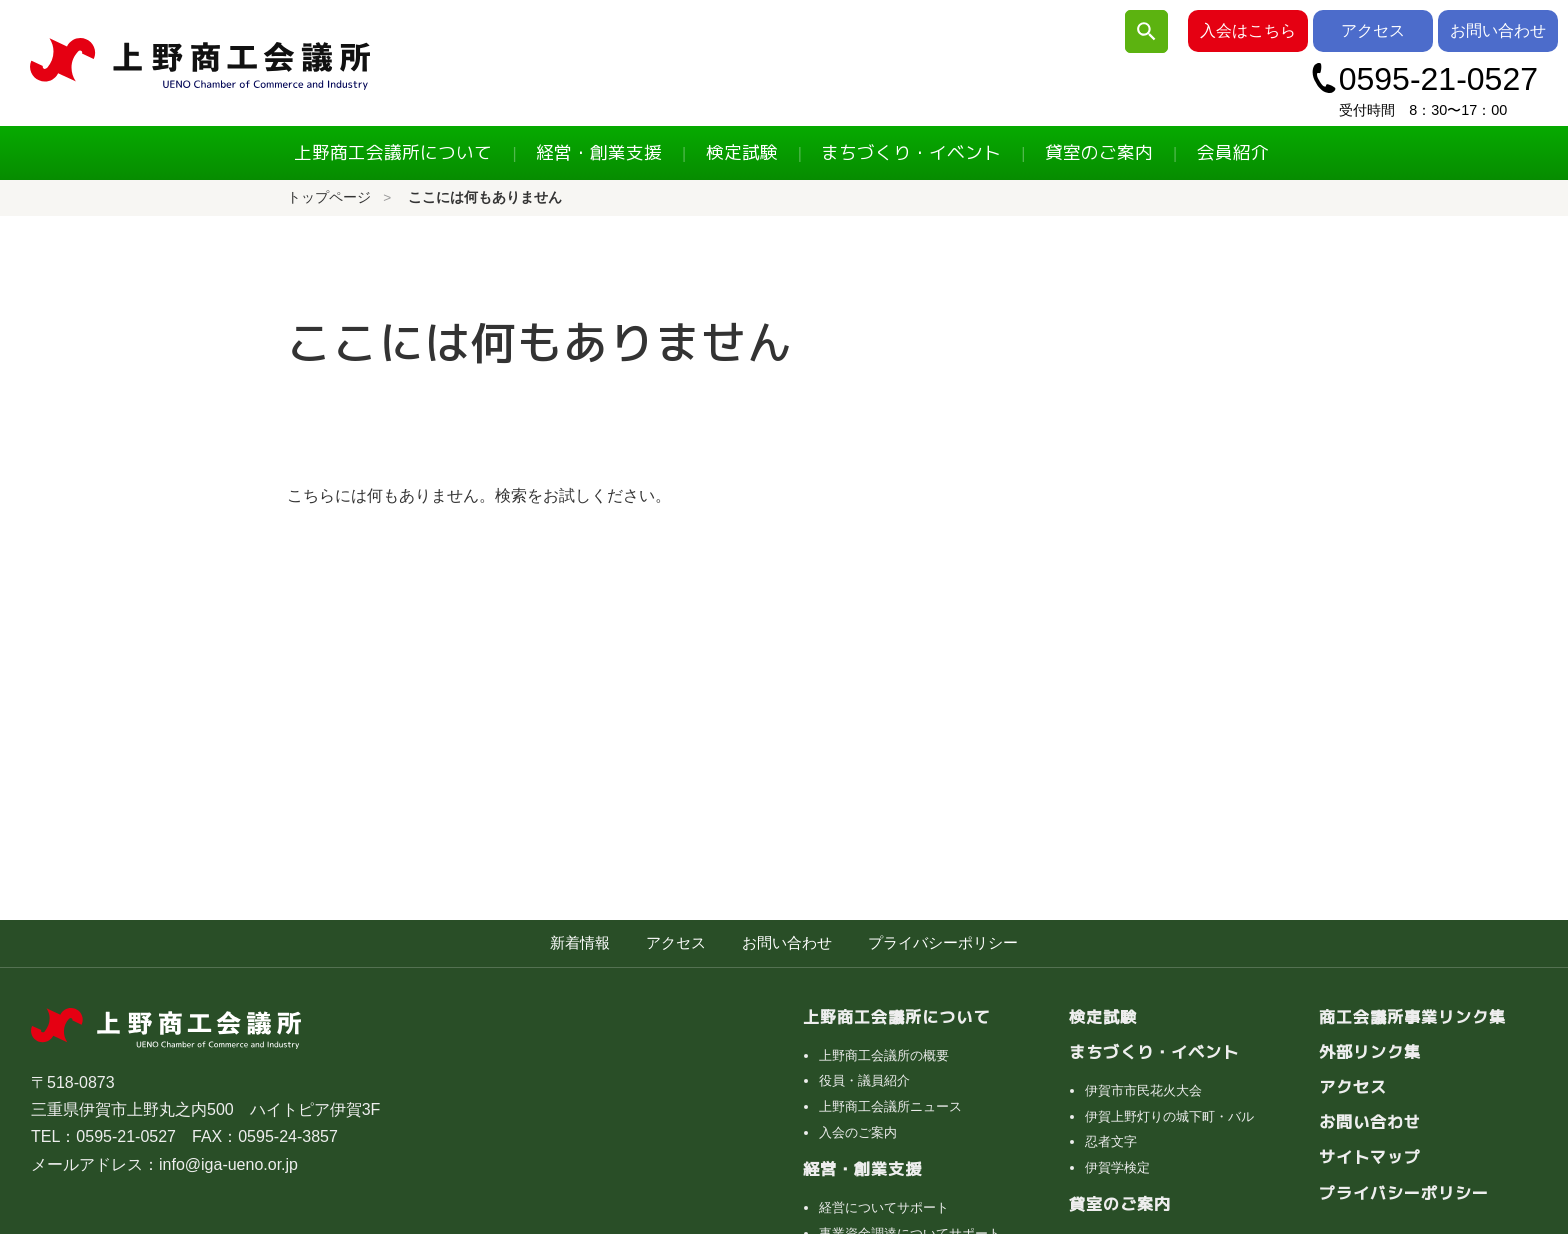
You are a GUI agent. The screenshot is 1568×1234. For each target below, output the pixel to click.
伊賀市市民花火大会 (1143, 1090)
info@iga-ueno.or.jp (228, 1164)
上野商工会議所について (393, 152)
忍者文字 (1111, 1141)
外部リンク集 (1370, 1052)
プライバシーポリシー (943, 942)
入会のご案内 (858, 1132)
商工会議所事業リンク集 (1412, 1017)
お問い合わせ (1498, 30)
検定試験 (742, 152)
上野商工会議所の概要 (884, 1055)
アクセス (1373, 30)
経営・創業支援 (599, 152)
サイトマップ (1370, 1157)
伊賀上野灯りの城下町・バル (1169, 1116)
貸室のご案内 (1099, 152)
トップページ (329, 197)
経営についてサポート (884, 1207)
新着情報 (580, 942)
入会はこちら (1248, 30)
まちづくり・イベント (911, 152)
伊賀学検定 (1117, 1167)
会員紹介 (1233, 152)
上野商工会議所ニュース (890, 1106)
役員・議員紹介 (864, 1080)
